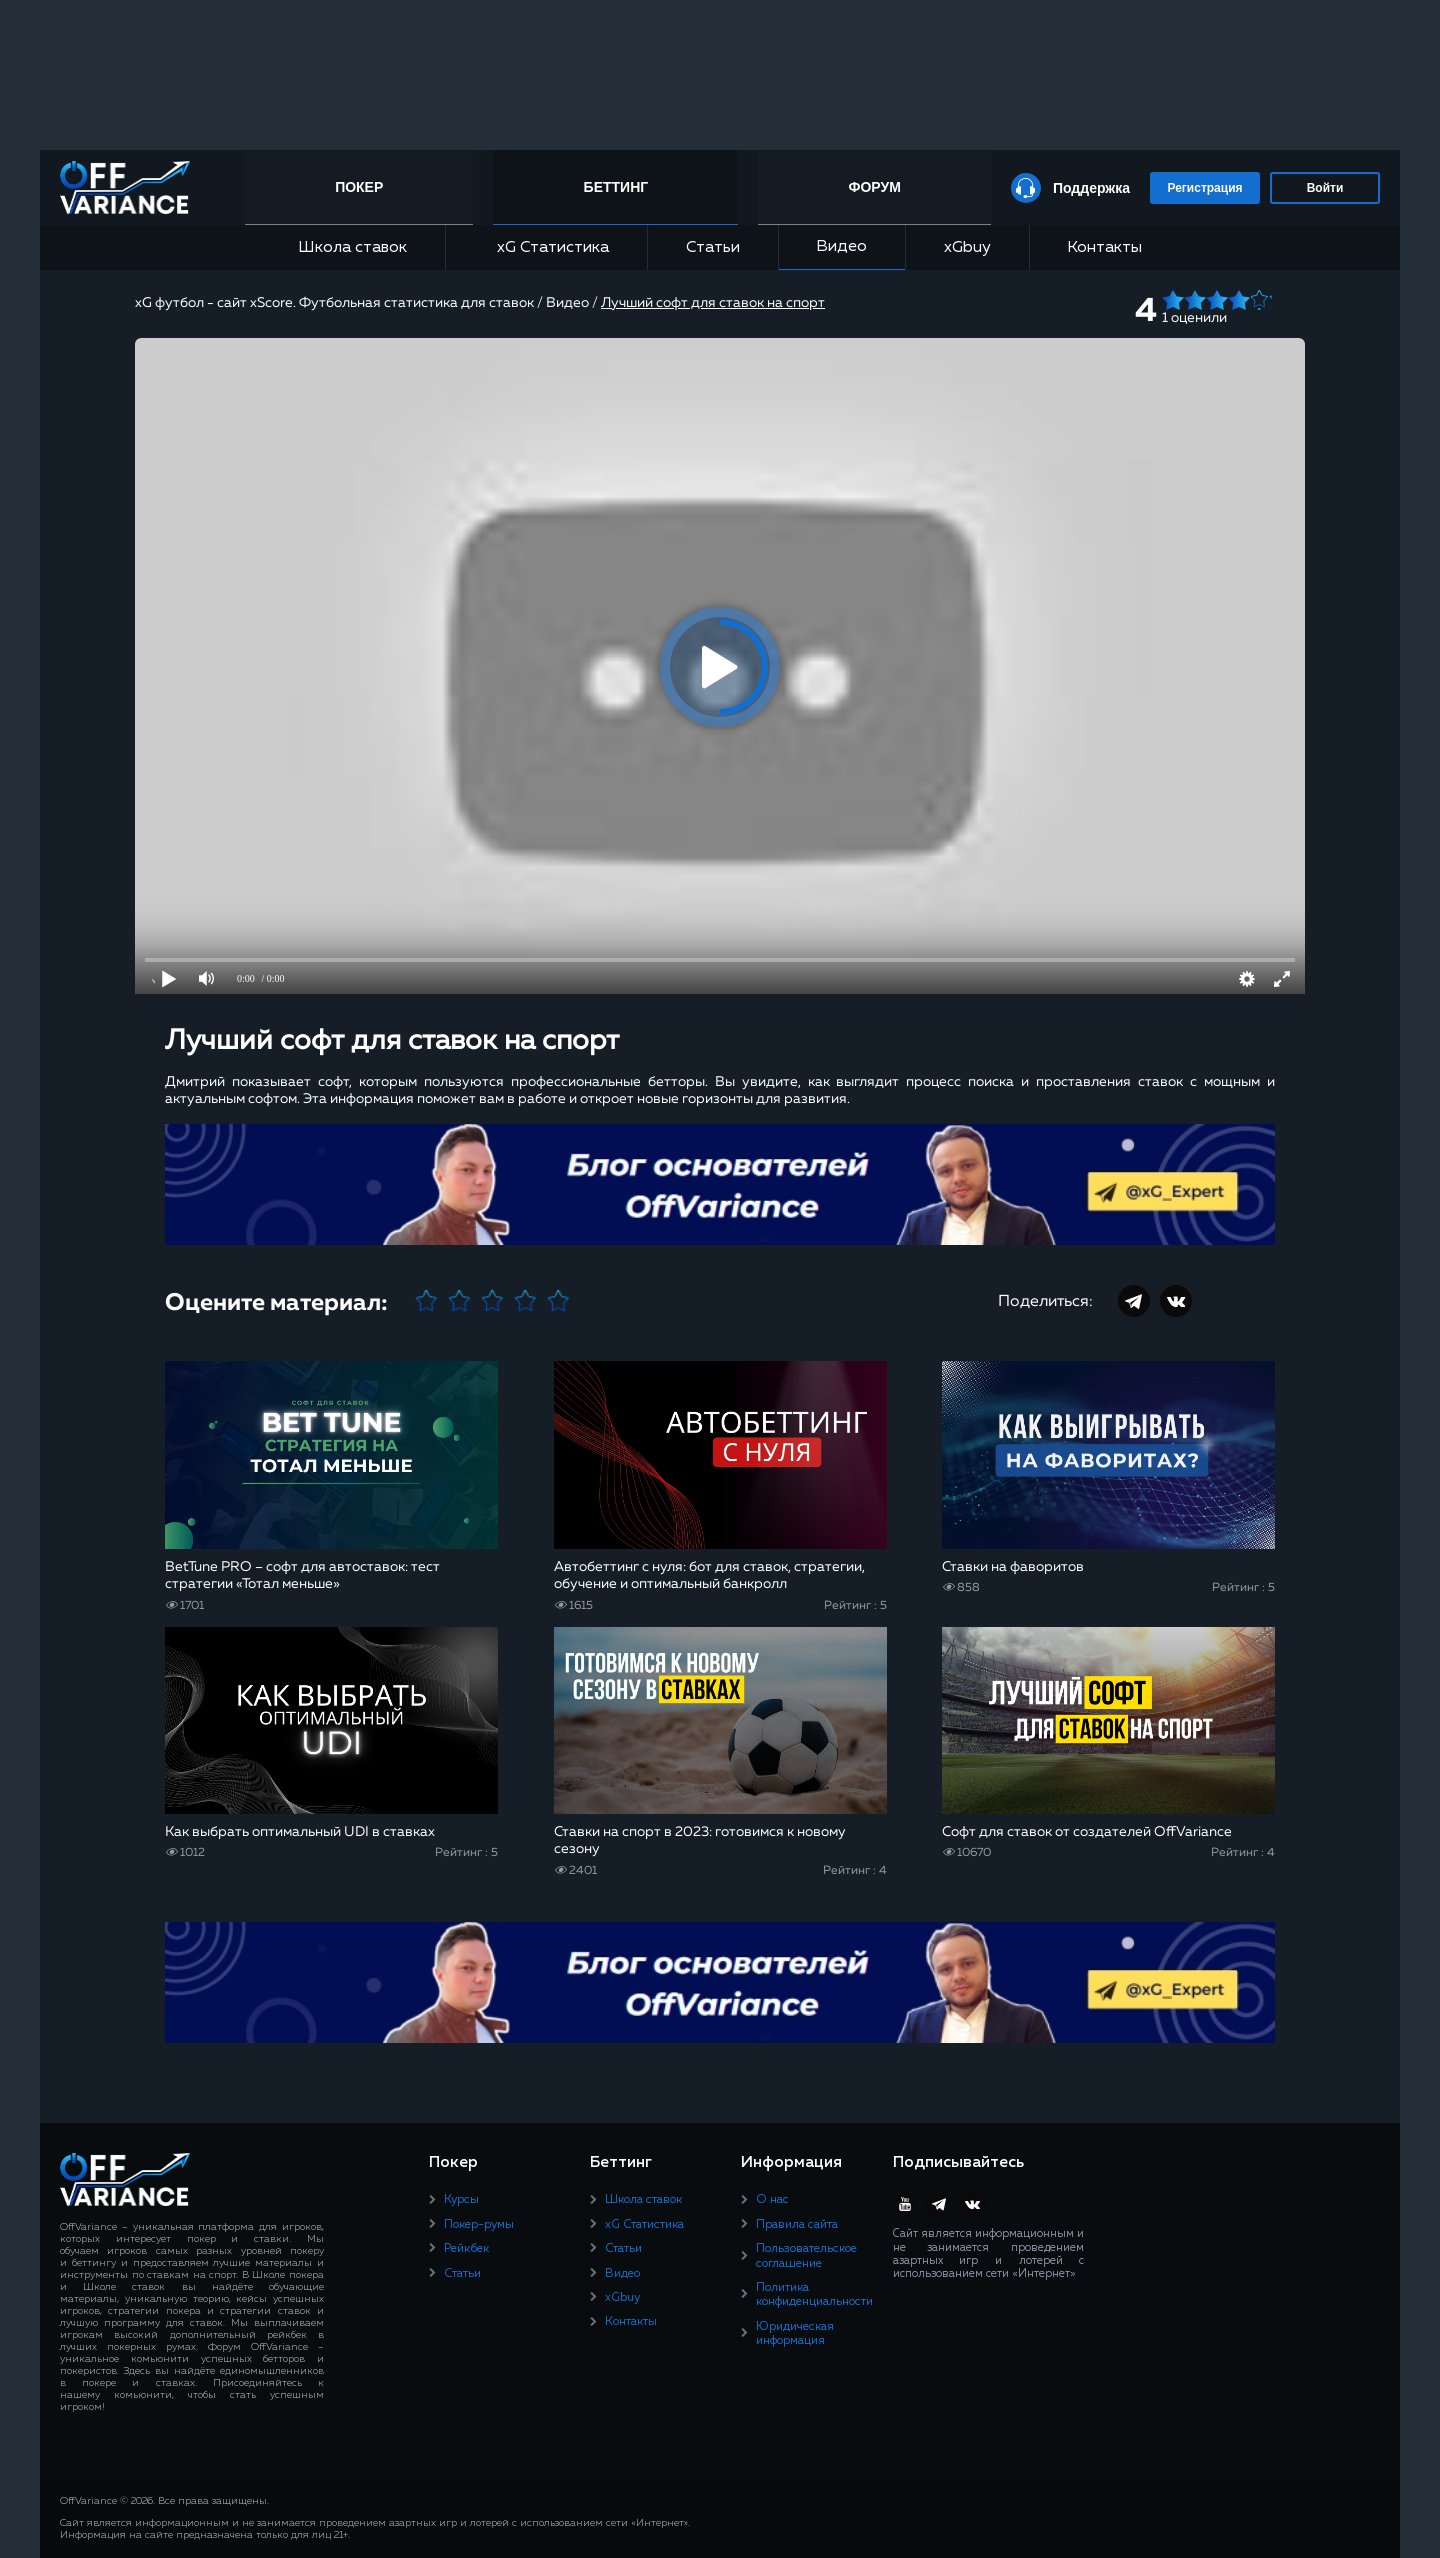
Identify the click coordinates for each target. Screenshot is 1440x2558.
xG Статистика (546, 247)
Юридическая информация (795, 2334)
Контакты (1104, 248)
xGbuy (967, 248)
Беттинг (616, 187)
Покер (359, 187)
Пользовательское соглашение (806, 2256)
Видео (841, 247)
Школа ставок (352, 248)
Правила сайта (797, 2225)
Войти (1325, 188)
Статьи (713, 248)
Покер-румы (479, 2225)
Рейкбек (466, 2249)
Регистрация (1204, 188)
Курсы (461, 2200)
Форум (874, 187)
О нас (772, 2200)
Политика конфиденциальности (814, 2295)
